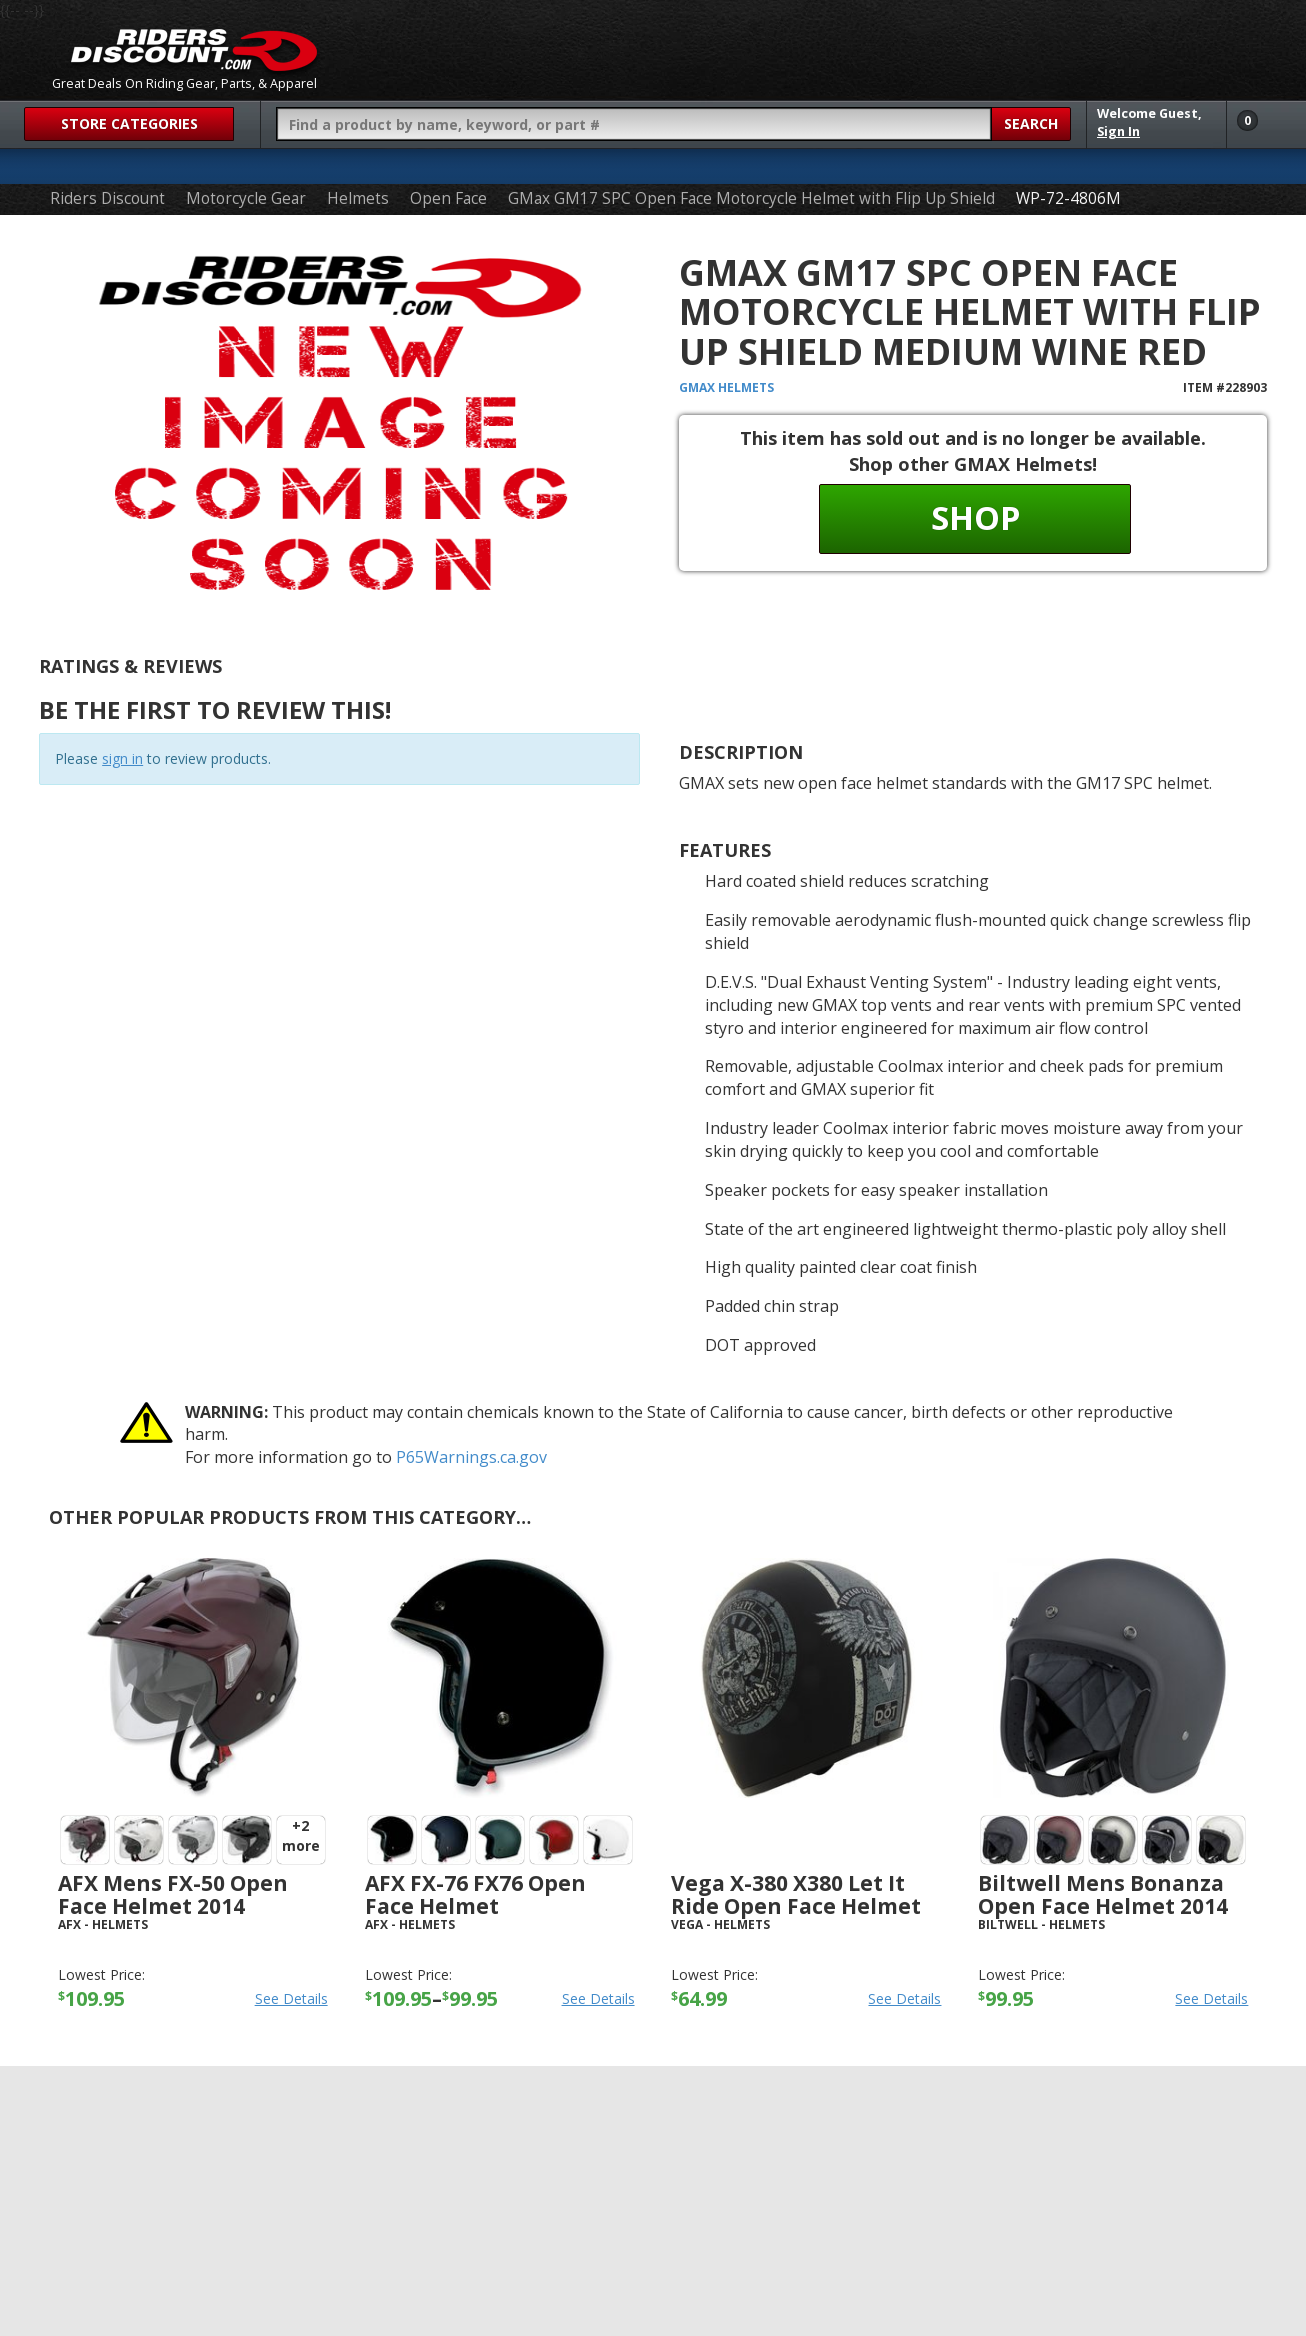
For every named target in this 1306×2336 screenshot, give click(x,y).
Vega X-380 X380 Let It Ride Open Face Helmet (796, 1894)
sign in (122, 758)
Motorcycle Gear (246, 198)
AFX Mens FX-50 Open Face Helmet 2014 (173, 1894)
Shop (975, 517)
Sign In (1118, 131)
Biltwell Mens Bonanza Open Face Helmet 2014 (1103, 1894)
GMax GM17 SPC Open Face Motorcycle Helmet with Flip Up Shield (751, 198)
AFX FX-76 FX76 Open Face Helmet (475, 1894)
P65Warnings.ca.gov (471, 1457)
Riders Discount (107, 198)
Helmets (358, 198)
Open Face (448, 198)
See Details (291, 1998)
